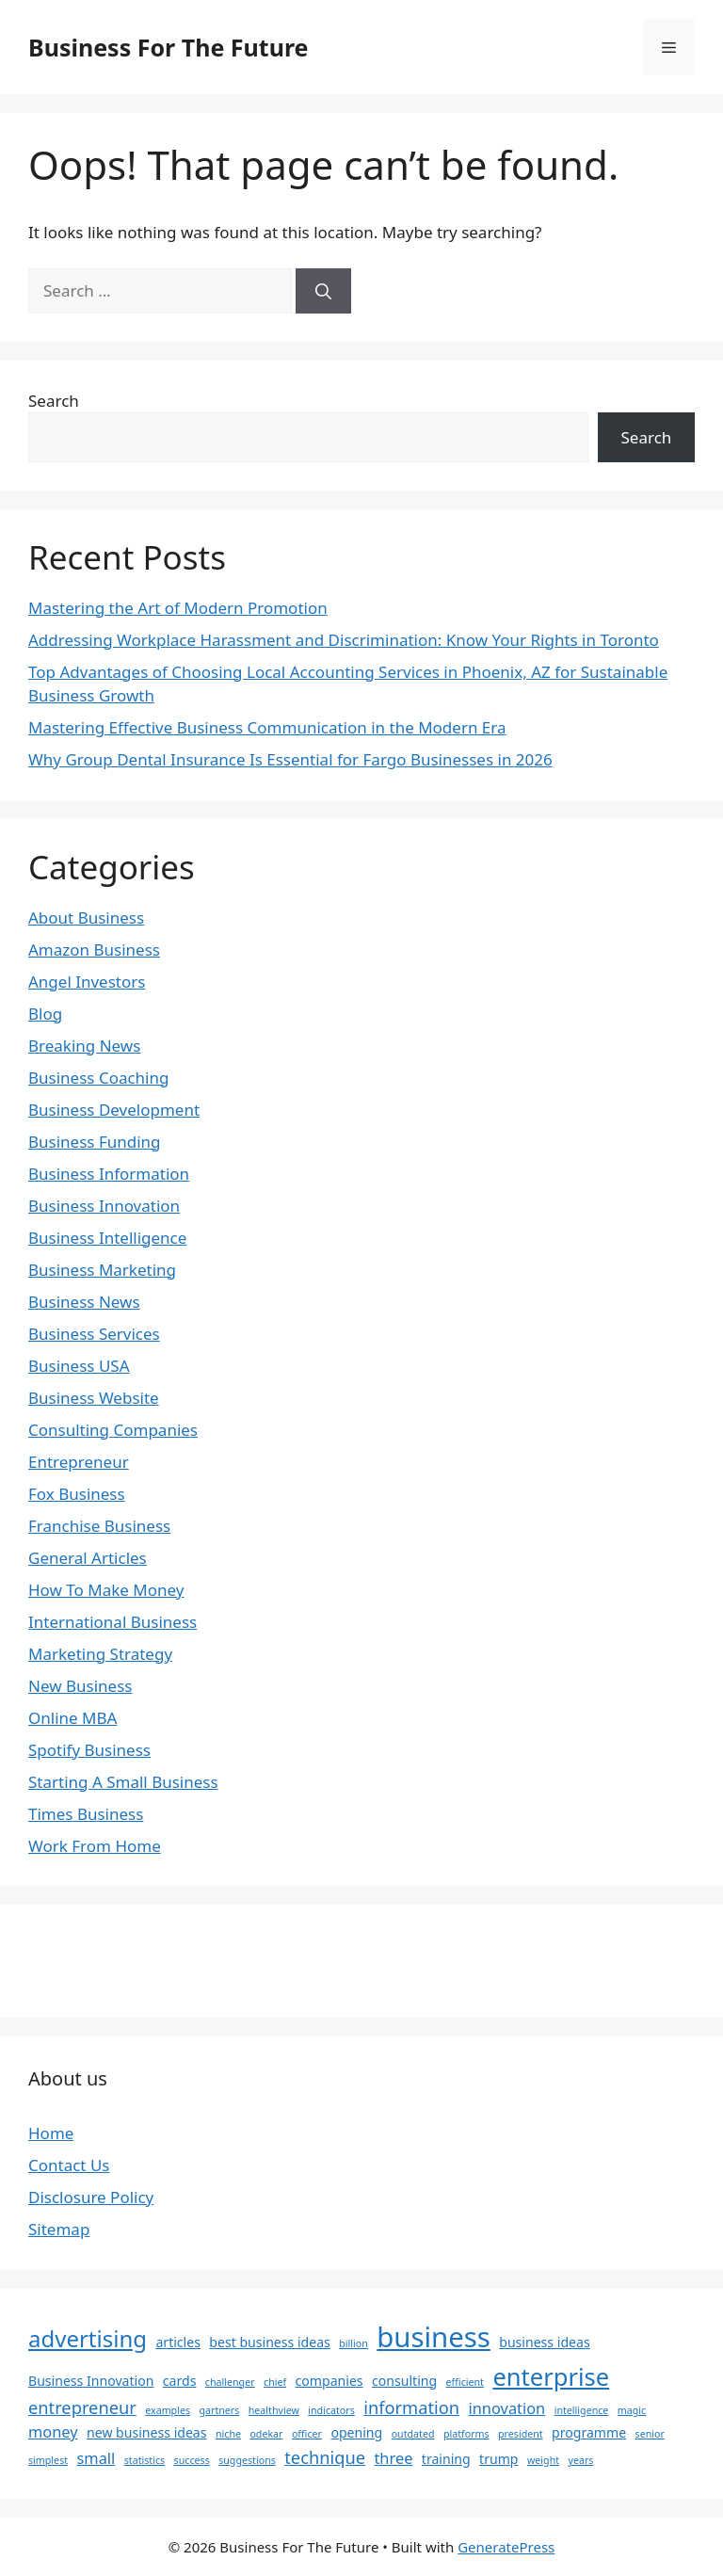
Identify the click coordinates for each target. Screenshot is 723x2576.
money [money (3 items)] (53, 2431)
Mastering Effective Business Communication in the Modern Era (267, 727)
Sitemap (58, 2229)
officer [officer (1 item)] (307, 2433)
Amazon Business (94, 949)
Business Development (114, 1109)
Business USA (79, 1366)
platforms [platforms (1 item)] (466, 2433)
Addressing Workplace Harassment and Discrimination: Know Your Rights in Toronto (343, 640)
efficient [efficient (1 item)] (465, 2382)
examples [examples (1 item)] (167, 2410)
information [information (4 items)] (411, 2407)
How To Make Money (106, 1590)
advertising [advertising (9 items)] (87, 2338)
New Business (80, 1686)
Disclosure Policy (90, 2197)
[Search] (323, 291)
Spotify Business (89, 1750)
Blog (45, 1013)
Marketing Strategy (100, 1654)
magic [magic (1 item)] (632, 2410)
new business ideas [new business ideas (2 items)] (146, 2432)
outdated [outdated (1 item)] (413, 2433)
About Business (86, 917)
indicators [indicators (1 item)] (331, 2410)
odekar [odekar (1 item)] (265, 2433)
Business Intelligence (107, 1237)
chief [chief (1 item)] (275, 2382)
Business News (84, 1301)
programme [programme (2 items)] (589, 2432)
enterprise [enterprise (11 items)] (550, 2376)
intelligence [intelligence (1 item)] (581, 2410)
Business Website (93, 1398)
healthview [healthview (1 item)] (274, 2410)
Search (53, 400)
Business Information (108, 1173)
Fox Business (76, 1494)
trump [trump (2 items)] (498, 2459)
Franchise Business (99, 1526)
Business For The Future (168, 47)
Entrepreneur (78, 1462)
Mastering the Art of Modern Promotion (178, 608)
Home (50, 2133)
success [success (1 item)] (192, 2460)
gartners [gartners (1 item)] (219, 2410)
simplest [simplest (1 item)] (48, 2460)
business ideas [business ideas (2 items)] (544, 2342)
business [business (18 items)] (433, 2337)
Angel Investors (86, 981)
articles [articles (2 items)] (178, 2342)
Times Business (85, 1814)
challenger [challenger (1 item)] (230, 2382)
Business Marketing (102, 1269)
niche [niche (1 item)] (228, 2433)
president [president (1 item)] (520, 2433)
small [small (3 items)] (96, 2458)
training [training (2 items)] (446, 2459)
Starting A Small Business (123, 1782)
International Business (112, 1622)
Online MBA (72, 1718)
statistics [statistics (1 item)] (144, 2460)
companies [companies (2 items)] (329, 2381)
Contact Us (69, 2165)
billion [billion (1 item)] (353, 2343)
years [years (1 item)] (580, 2460)
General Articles (87, 1558)
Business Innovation (104, 1205)
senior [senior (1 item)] (650, 2433)
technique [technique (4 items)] (324, 2457)
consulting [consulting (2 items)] (404, 2381)
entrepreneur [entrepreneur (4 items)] (82, 2407)
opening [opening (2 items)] (356, 2432)
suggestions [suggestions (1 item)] (247, 2460)
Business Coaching (98, 1077)
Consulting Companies (113, 1430)
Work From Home (94, 1846)
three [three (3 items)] (393, 2458)
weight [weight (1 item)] (543, 2460)
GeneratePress (506, 2546)
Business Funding (94, 1141)
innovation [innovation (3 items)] (507, 2408)
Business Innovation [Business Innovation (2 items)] (90, 2381)
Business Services (94, 1333)
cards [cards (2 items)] (180, 2381)
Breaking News (84, 1045)
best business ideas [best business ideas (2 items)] (269, 2342)
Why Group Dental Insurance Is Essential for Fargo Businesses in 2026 (290, 759)
